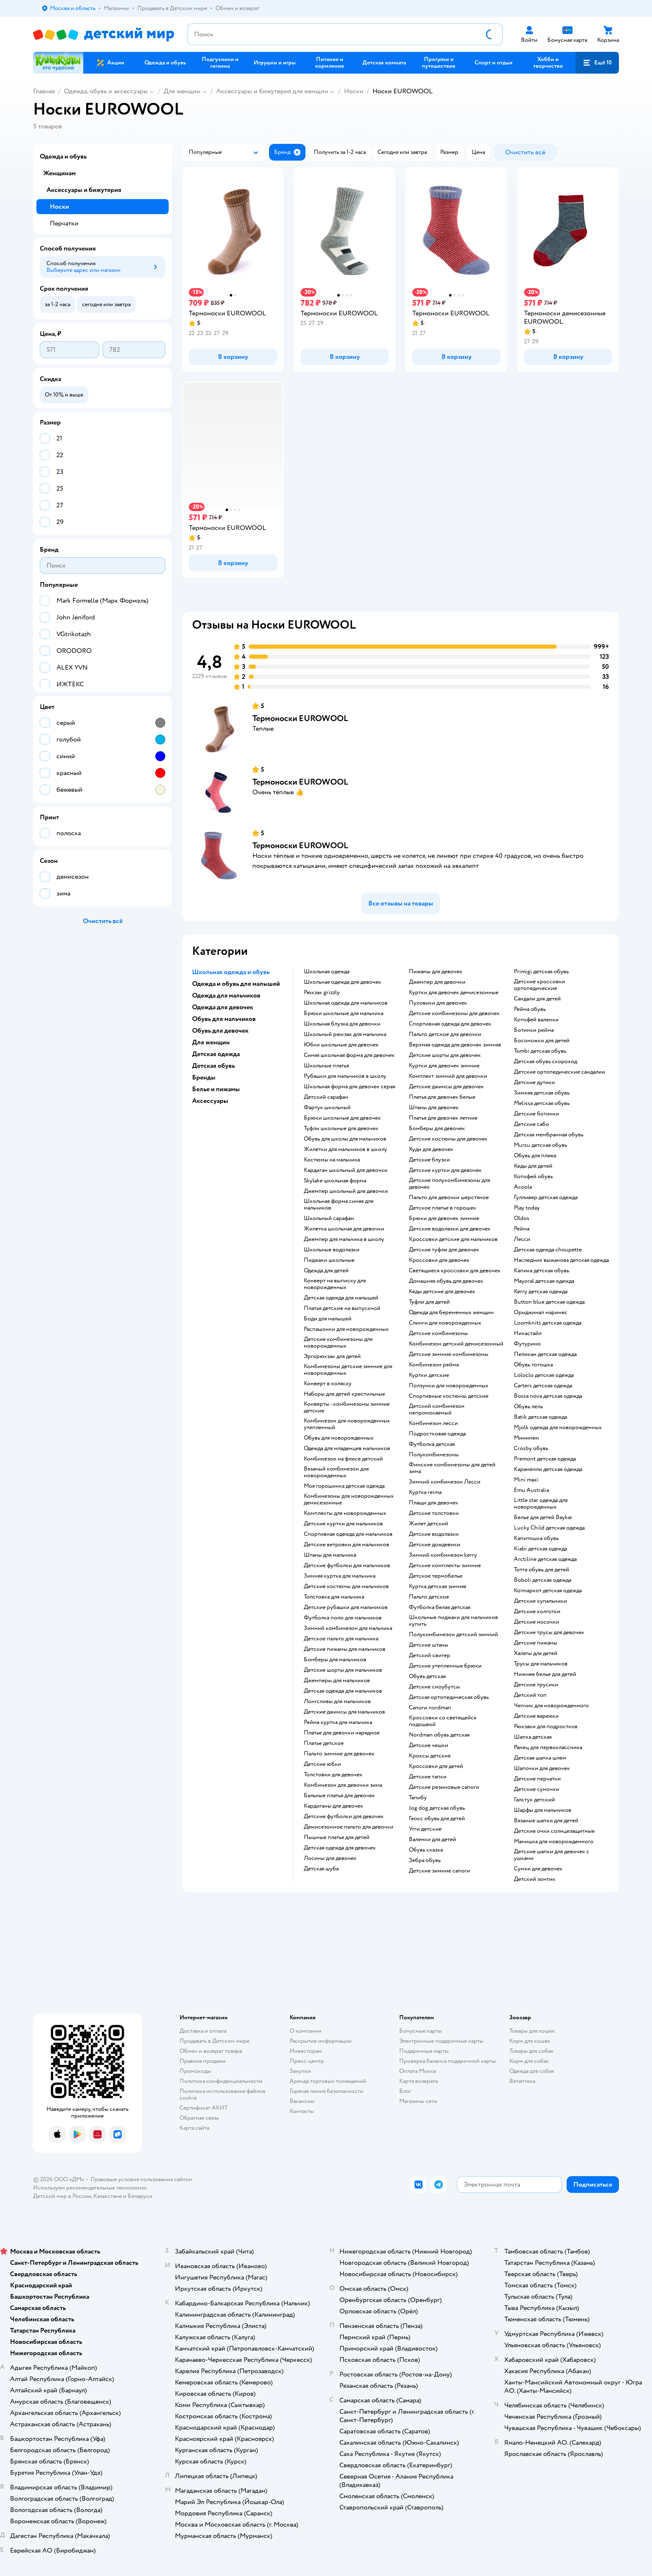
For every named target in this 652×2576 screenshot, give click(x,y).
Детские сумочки (536, 1789)
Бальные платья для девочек (339, 1795)
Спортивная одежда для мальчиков (348, 1534)
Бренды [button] (204, 1077)
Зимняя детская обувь (542, 1093)
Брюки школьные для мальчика (343, 1013)
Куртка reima (425, 1492)
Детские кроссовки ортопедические (539, 985)
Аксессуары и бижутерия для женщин (272, 91)
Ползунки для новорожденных (448, 1385)
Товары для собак (531, 2050)
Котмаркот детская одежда (548, 1590)
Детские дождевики (434, 1544)
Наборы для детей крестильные (344, 1394)
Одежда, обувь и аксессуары (106, 91)
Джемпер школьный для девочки (346, 1191)
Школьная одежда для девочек (342, 982)
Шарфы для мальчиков (542, 1810)
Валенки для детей (432, 1839)
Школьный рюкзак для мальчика (345, 1034)
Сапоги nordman (430, 1707)
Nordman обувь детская (439, 1735)
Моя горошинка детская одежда (344, 1486)
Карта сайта (194, 2127)
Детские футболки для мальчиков (347, 1565)
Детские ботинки (536, 1113)
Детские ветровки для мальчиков (346, 1544)
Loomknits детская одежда (547, 1323)
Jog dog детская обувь (437, 1808)
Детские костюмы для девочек (448, 1139)
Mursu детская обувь (540, 1145)
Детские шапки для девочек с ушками (551, 1855)
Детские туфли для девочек (444, 1249)
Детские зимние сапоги (439, 1870)
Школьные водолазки (331, 1249)
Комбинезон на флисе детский (343, 1459)
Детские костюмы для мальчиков (346, 1586)
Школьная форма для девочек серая (349, 1086)
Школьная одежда (326, 971)
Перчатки (64, 223)
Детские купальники (540, 1601)
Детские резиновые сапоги (444, 1787)
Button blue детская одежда (549, 1302)
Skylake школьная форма (335, 1180)
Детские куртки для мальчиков (343, 1523)
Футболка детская (432, 1444)
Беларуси (140, 2196)
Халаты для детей (535, 1653)
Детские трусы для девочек (549, 1632)
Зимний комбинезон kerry (443, 1555)
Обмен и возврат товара (211, 2050)
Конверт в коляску (328, 1383)
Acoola (523, 1187)
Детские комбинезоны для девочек (454, 1013)
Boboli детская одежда (542, 1580)
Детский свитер (429, 1655)
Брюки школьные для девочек (342, 1118)
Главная (44, 91)
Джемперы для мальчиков (337, 1680)
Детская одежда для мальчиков (343, 1691)
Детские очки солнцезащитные (554, 1831)
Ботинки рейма (534, 1030)
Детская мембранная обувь (548, 1134)
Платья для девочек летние (443, 1118)
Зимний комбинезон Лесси (444, 1482)
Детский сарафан (326, 1097)
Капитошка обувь (536, 1538)
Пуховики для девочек (438, 1003)
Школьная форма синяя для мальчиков (338, 1204)
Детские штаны (428, 1645)
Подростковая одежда (437, 1433)
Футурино (527, 1343)
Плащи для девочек (433, 1502)
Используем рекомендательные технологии (89, 2187)
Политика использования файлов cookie (222, 2094)
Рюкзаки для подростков (546, 1726)
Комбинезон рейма (434, 1364)
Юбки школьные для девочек (341, 1044)
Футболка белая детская (439, 1607)
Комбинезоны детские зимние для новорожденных (348, 1369)
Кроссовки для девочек (439, 1260)
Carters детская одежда (543, 1385)
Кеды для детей (533, 1166)
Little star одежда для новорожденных (540, 1503)
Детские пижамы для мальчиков (344, 1649)
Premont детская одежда (545, 1459)
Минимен (526, 1438)
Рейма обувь (530, 1009)
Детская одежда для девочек (340, 1847)
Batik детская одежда (540, 1417)
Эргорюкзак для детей (332, 1356)
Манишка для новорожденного (553, 1841)
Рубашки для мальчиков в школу (345, 1076)
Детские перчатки (537, 1778)
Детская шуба (321, 1868)
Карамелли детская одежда (548, 1469)
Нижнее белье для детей (545, 1674)
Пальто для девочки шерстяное (449, 1197)
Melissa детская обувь (542, 1103)
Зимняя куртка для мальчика (339, 1576)
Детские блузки (429, 1159)
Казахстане (107, 2196)
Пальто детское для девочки (445, 1034)
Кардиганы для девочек (333, 1806)
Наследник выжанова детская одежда (561, 1260)
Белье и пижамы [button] (216, 1089)
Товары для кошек (532, 2030)
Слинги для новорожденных (445, 1323)
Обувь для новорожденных (339, 1438)
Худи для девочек (431, 1149)
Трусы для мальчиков (540, 1663)
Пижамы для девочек (435, 971)
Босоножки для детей (542, 1040)
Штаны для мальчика (330, 1555)
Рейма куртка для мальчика (338, 1722)
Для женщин (182, 91)
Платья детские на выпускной (342, 1308)
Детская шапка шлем (540, 1758)
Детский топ (530, 1695)
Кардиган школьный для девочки (346, 1170)
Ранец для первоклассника (548, 1747)
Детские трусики (536, 1684)
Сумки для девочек (538, 1868)
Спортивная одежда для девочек (450, 1024)
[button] (597, 63)
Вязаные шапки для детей (546, 1820)
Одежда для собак (531, 2071)
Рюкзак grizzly (322, 992)
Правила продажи (203, 2060)
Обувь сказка (426, 1850)
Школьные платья (326, 1065)
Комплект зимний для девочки (448, 1076)
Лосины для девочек (330, 1858)
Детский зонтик (534, 1879)
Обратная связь (199, 2117)
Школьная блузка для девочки (342, 1024)
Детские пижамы (535, 1643)
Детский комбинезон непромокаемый (437, 1409)
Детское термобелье (435, 1576)
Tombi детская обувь (540, 1051)
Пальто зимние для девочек (339, 1753)
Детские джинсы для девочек (446, 1086)
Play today (527, 1208)
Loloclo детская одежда (544, 1375)
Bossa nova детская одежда (548, 1396)
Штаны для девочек (434, 1107)
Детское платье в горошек (442, 1208)
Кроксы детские (430, 1755)
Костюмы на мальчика (332, 1159)
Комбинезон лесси (433, 1423)
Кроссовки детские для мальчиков (453, 1239)
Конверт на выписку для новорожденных (335, 1284)
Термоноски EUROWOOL (300, 718)
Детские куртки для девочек (445, 1170)
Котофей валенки (536, 1019)
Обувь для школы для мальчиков (345, 1139)
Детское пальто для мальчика (341, 1638)
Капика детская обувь (541, 1270)
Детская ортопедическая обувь (449, 1697)
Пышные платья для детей (337, 1837)
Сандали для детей (537, 998)
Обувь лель (528, 1406)
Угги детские (425, 1829)
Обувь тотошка (533, 1364)
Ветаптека (522, 2081)
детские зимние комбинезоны (448, 1354)
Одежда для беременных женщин (451, 1312)
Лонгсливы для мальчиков (337, 1701)
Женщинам (59, 173)
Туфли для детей (429, 1302)
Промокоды (195, 2071)
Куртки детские (429, 1375)
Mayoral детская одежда (544, 1281)
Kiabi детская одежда (540, 1548)
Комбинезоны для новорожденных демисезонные (349, 1499)
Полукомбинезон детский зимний (453, 1634)
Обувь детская (427, 1676)
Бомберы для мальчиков (335, 1659)
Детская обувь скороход (545, 1061)
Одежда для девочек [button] (222, 1007)
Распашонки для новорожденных (346, 1329)
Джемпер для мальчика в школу (344, 1239)
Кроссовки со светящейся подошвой (442, 1721)
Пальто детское (429, 1597)
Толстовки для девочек (333, 1774)
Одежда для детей (326, 1270)
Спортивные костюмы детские (448, 1396)
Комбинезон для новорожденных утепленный (347, 1424)
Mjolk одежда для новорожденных (558, 1427)
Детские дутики (534, 1082)
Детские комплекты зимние (445, 1565)
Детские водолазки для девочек (449, 1228)
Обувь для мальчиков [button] (224, 1019)
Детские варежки (536, 1716)
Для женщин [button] (211, 1042)
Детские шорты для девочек (445, 1055)
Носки (353, 91)
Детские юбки (322, 1764)
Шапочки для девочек (542, 1768)
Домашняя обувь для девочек (446, 1281)
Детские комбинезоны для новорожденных (338, 1342)
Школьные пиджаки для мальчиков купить (453, 1620)
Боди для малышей (328, 1318)
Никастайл (528, 1333)
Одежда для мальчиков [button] (226, 995)
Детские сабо (531, 1124)
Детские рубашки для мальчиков (346, 1607)
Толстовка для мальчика (334, 1597)
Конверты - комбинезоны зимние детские (347, 1407)
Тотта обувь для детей (541, 1569)
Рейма (521, 1228)
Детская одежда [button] (216, 1054)
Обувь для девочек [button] (220, 1030)
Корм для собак (529, 2060)
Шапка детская (533, 1737)
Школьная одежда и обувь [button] (231, 972)
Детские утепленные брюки (445, 1666)
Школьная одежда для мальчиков (346, 1003)
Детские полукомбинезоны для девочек (449, 1183)
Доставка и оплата (203, 2030)
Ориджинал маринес (540, 1312)
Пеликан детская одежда (545, 1354)
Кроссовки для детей (436, 1766)
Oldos (521, 1218)
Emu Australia (531, 1490)
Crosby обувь (531, 1448)
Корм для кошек (529, 2040)
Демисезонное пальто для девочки (348, 1827)
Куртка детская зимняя (437, 1586)
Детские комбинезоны (438, 1333)
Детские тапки (428, 1776)
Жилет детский (428, 1523)
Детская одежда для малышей (341, 1297)
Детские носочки (536, 1622)
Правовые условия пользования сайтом (141, 2179)
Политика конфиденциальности (221, 2081)
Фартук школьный (327, 1107)
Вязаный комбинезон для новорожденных (336, 1472)
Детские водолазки (434, 1534)
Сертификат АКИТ (204, 2107)
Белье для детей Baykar (543, 1517)
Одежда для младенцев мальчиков (347, 1448)
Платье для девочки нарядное (342, 1732)
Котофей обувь (533, 1176)
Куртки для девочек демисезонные (453, 992)
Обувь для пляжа (535, 1155)
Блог (405, 2091)
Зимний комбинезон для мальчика (348, 1628)
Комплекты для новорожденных (345, 1513)
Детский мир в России (62, 2196)
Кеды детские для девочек (442, 1291)
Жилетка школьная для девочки (344, 1228)
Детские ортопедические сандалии (559, 1072)
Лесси (522, 1239)
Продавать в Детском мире (214, 2040)
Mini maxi (526, 1479)
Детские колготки (537, 1611)
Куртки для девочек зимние (444, 1065)
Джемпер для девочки (437, 982)
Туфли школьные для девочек (341, 1128)
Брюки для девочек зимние (444, 1218)
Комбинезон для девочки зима (343, 1785)
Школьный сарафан (329, 1218)
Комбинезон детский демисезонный (456, 1343)
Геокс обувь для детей (437, 1818)
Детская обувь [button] (213, 1066)
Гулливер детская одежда (546, 1197)
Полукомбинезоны (434, 1454)
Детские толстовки (434, 1513)
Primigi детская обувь (541, 971)
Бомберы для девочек (437, 1128)
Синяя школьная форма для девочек (349, 1055)
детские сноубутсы (434, 1686)
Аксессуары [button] (210, 1101)
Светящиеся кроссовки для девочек (455, 1270)
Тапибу (418, 1797)
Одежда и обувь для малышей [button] (236, 984)
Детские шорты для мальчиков (343, 1670)
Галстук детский (534, 1799)
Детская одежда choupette (548, 1249)
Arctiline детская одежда (545, 1559)
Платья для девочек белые (442, 1097)
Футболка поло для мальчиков (343, 1617)
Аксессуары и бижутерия (83, 190)
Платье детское (324, 1743)
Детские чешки (428, 1745)
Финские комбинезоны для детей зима (452, 1468)
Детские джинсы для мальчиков (344, 1712)
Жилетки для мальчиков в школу (345, 1149)
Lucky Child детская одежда (549, 1528)
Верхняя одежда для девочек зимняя (455, 1044)
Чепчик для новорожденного (551, 1705)
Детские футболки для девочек (344, 1816)
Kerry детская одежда (540, 1291)
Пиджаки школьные (329, 1260)
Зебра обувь (425, 1860)
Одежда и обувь (63, 156)
